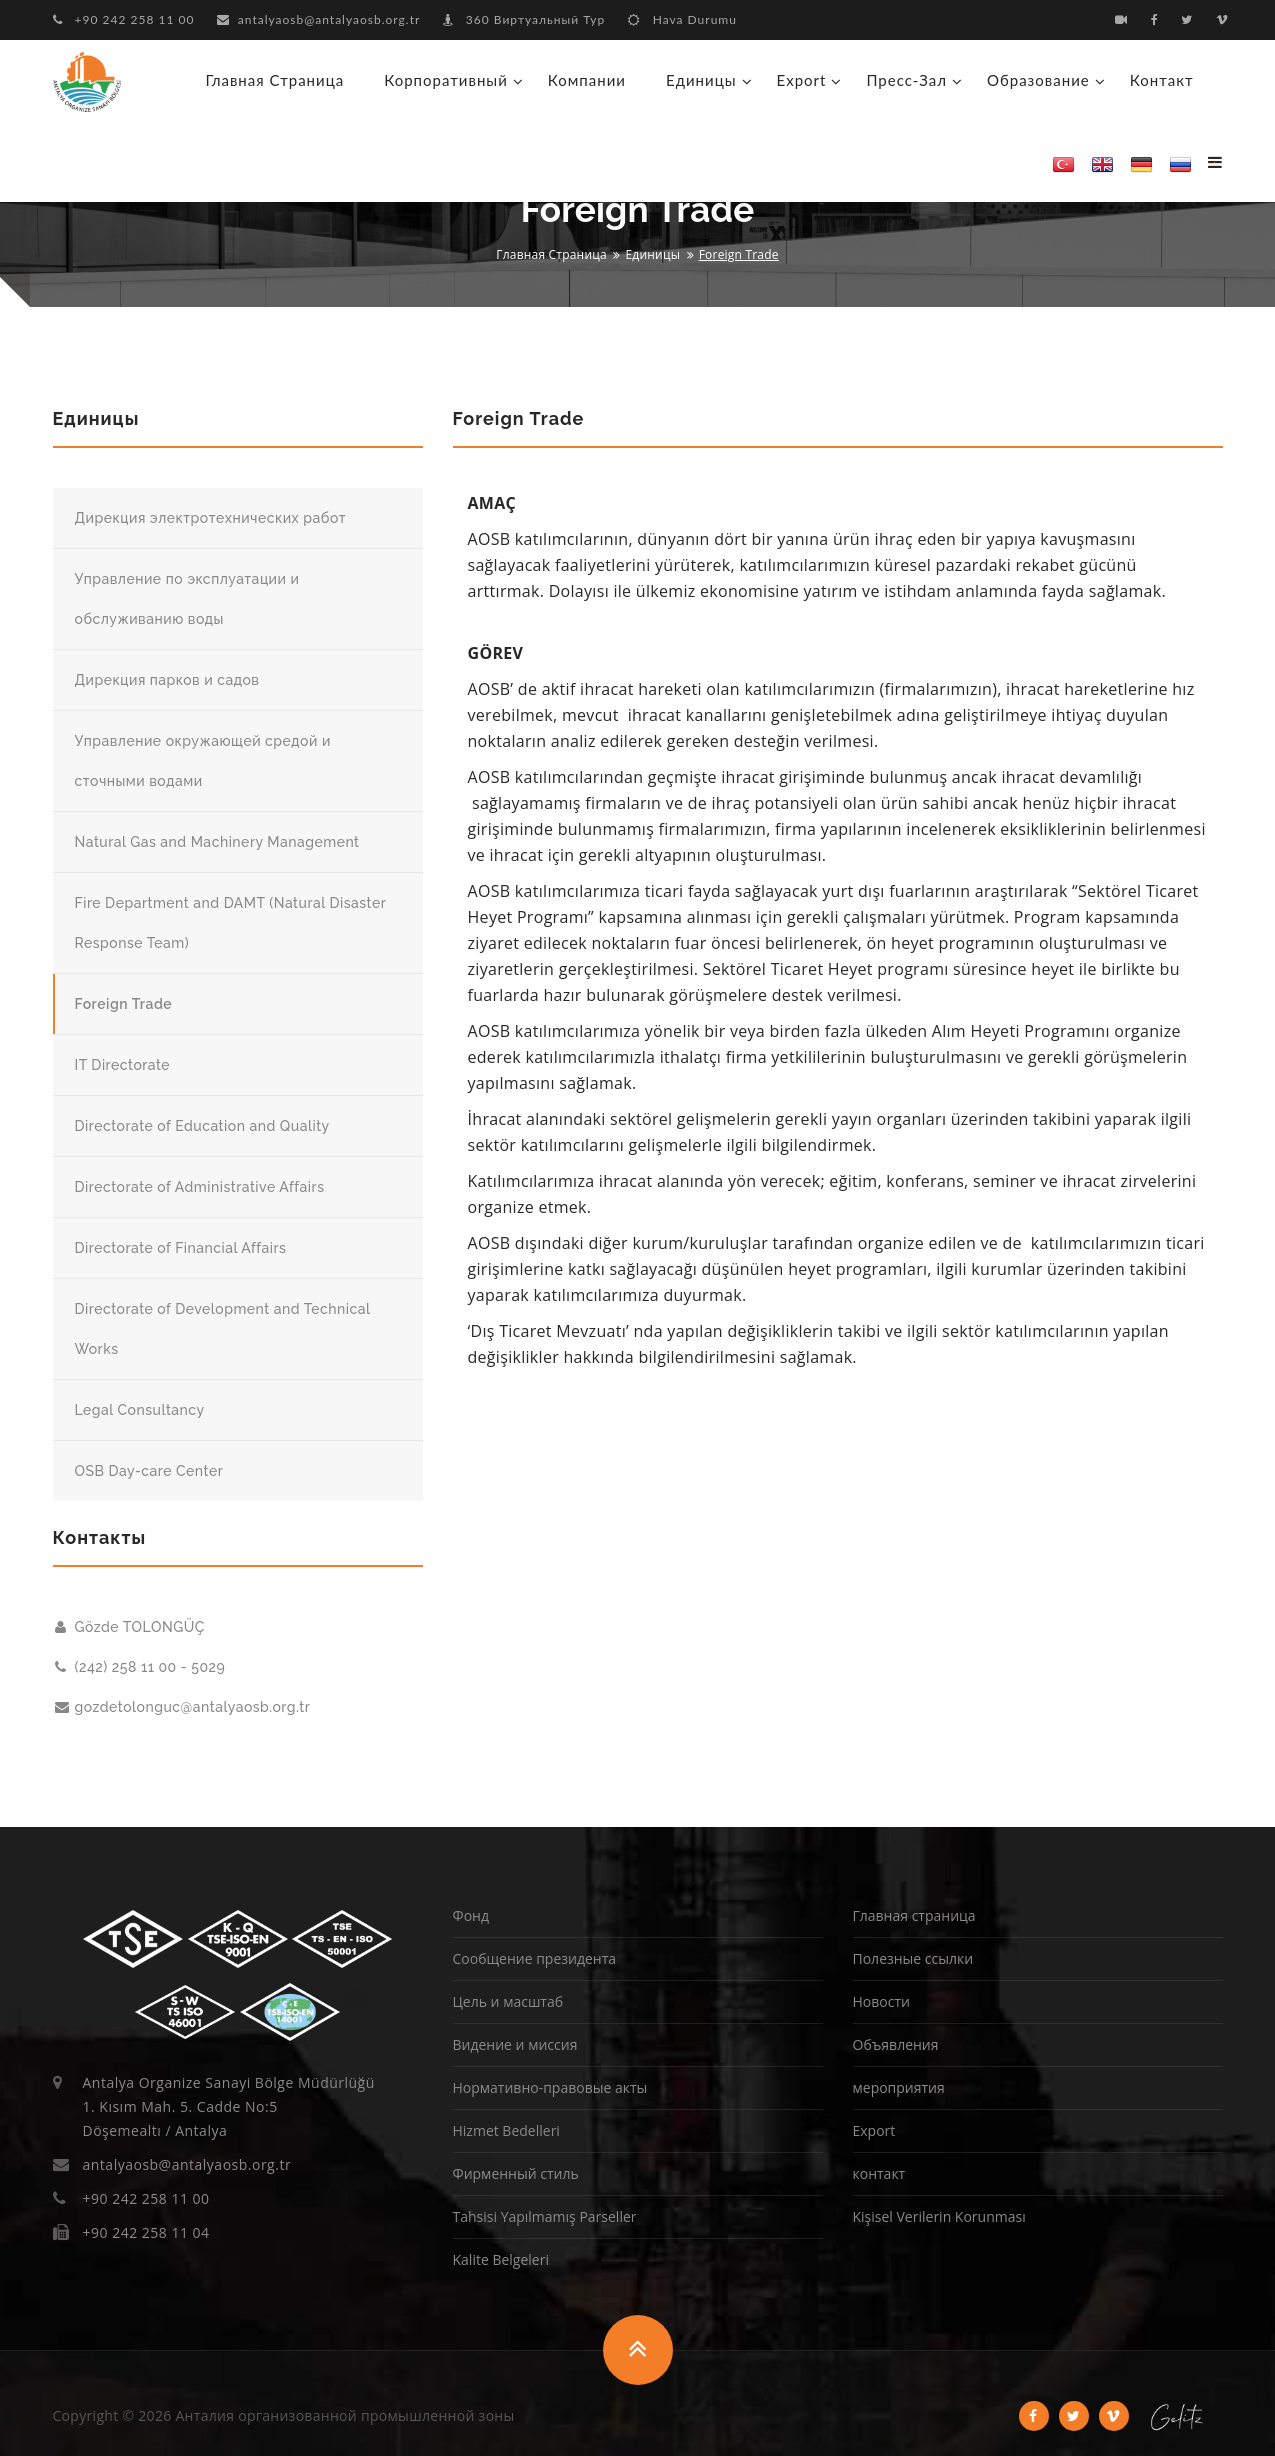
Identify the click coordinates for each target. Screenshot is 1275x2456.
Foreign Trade (124, 1004)
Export (874, 2130)
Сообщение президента (535, 1958)
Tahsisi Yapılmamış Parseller (545, 2216)
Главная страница (275, 80)
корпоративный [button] (446, 80)
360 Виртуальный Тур (524, 19)
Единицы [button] (701, 80)
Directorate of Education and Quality (202, 1126)
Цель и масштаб (508, 2001)
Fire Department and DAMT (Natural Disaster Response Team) (231, 923)
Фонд (471, 1915)
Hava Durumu (682, 19)
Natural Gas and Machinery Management (217, 842)
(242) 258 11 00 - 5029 (140, 1667)
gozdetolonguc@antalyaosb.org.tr (183, 1707)
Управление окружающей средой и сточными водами (203, 761)
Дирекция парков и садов (167, 680)
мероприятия (899, 2087)
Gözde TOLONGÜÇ (130, 1627)
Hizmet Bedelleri (506, 2130)
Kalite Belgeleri (501, 2259)
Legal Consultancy (140, 1410)
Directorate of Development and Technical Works (223, 1329)
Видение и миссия (515, 2044)
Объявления (896, 2044)
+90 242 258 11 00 (124, 19)
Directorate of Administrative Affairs (200, 1187)
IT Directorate (123, 1065)
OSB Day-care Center (149, 1471)
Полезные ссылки (913, 1958)
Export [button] (802, 80)
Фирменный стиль (516, 2173)
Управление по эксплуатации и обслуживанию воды (187, 599)
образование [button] (1038, 80)
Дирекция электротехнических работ (211, 518)
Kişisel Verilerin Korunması (939, 2216)
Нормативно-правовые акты (550, 2087)
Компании (587, 80)
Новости (881, 2001)
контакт (1162, 80)
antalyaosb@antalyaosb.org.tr (319, 19)
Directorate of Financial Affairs (181, 1248)
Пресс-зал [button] (906, 80)
